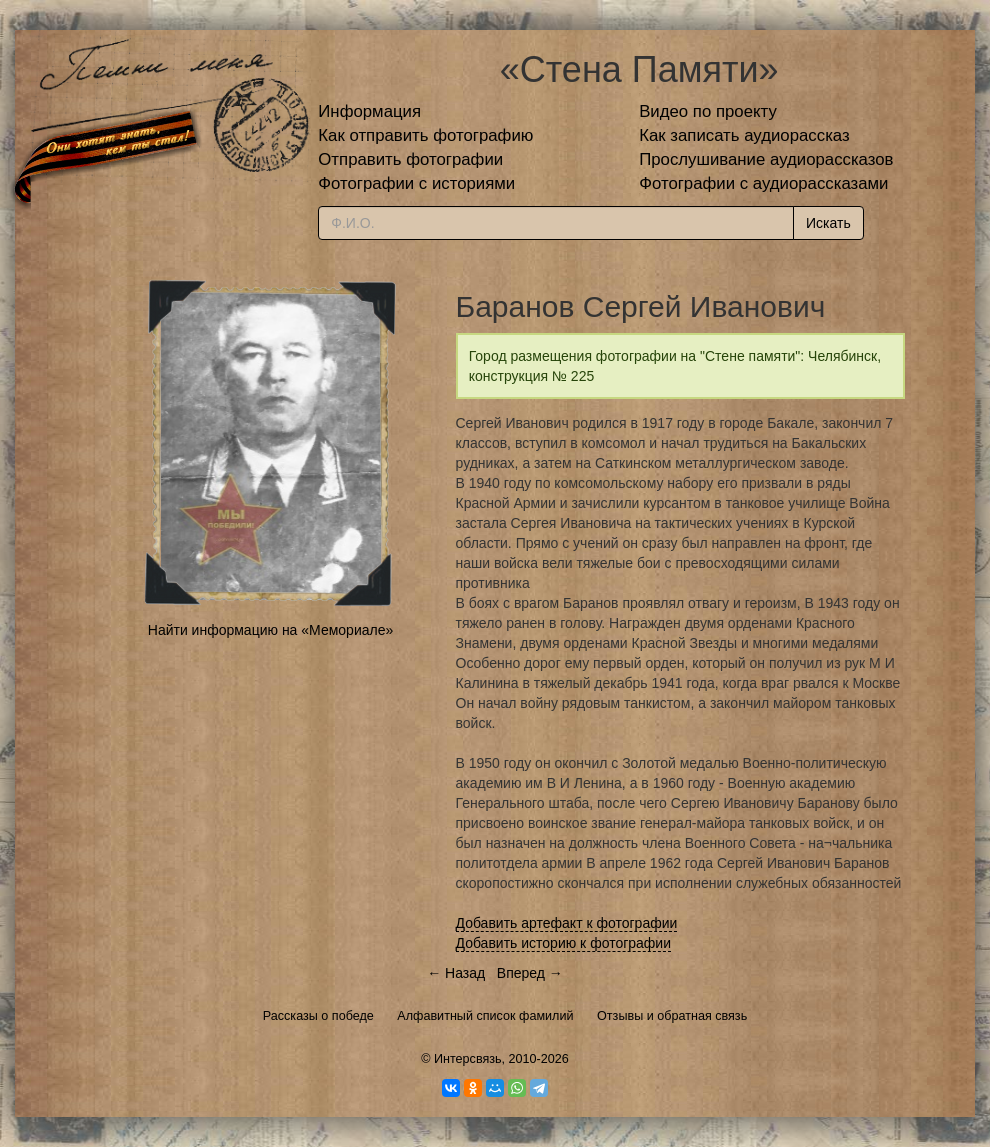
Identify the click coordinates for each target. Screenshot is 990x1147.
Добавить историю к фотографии (564, 943)
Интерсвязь (468, 1059)
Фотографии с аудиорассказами (763, 183)
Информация (369, 111)
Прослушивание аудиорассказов (766, 159)
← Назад (456, 973)
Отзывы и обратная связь (672, 1016)
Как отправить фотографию (425, 135)
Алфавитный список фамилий (485, 1016)
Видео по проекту (708, 111)
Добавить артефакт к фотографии (567, 923)
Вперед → (530, 973)
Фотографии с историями (416, 183)
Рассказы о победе (318, 1016)
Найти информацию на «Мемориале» (270, 630)
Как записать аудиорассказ (744, 135)
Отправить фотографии (410, 159)
